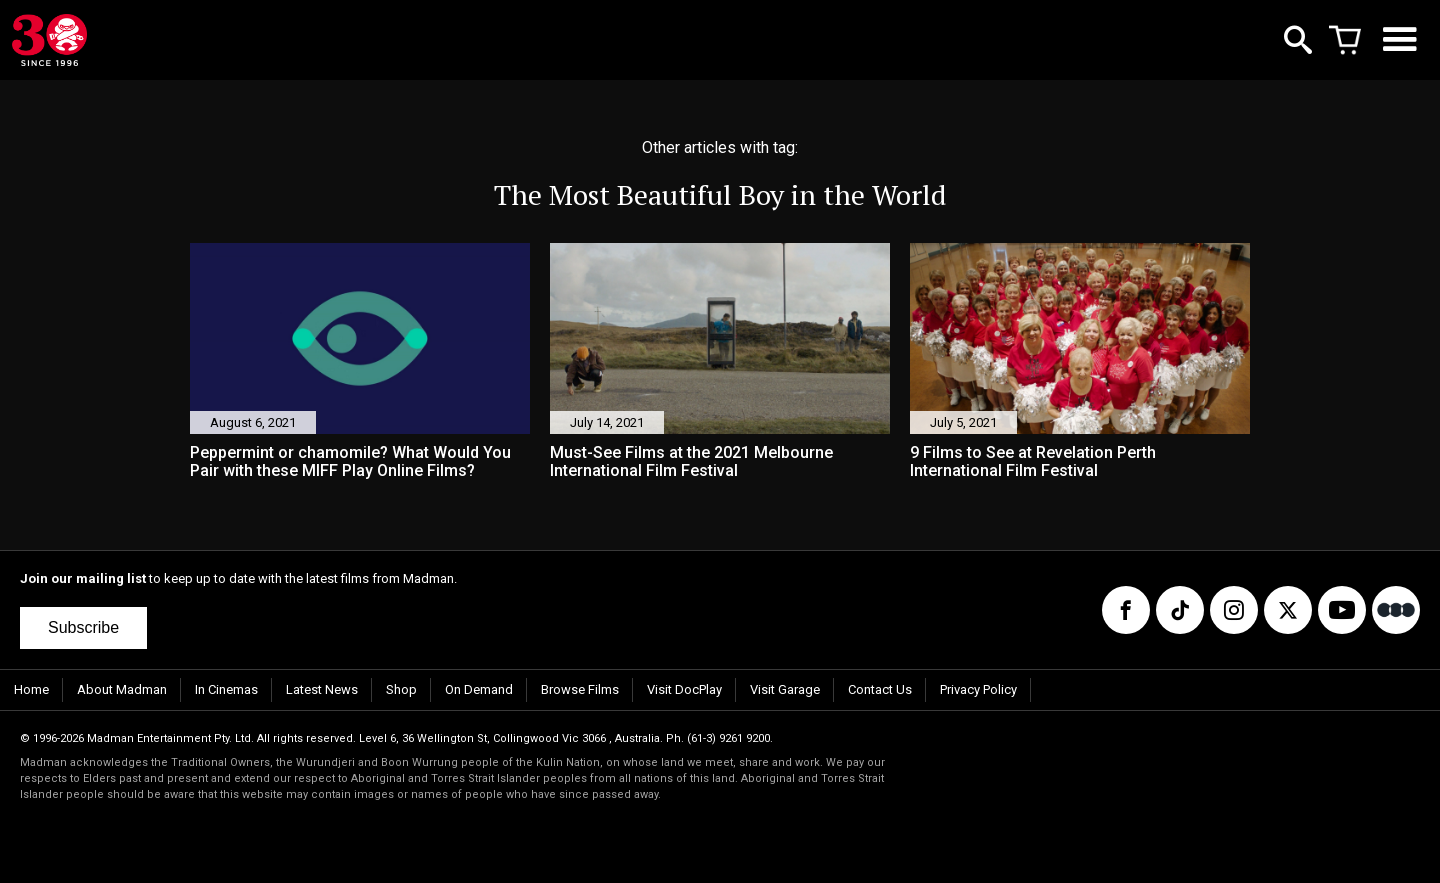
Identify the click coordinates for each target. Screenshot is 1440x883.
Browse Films (580, 689)
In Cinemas (226, 689)
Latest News (322, 689)
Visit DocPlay (684, 689)
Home (31, 689)
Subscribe (83, 627)
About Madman (122, 689)
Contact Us (880, 689)
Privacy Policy (978, 689)
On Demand (479, 689)
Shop (401, 689)
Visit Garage (785, 689)
